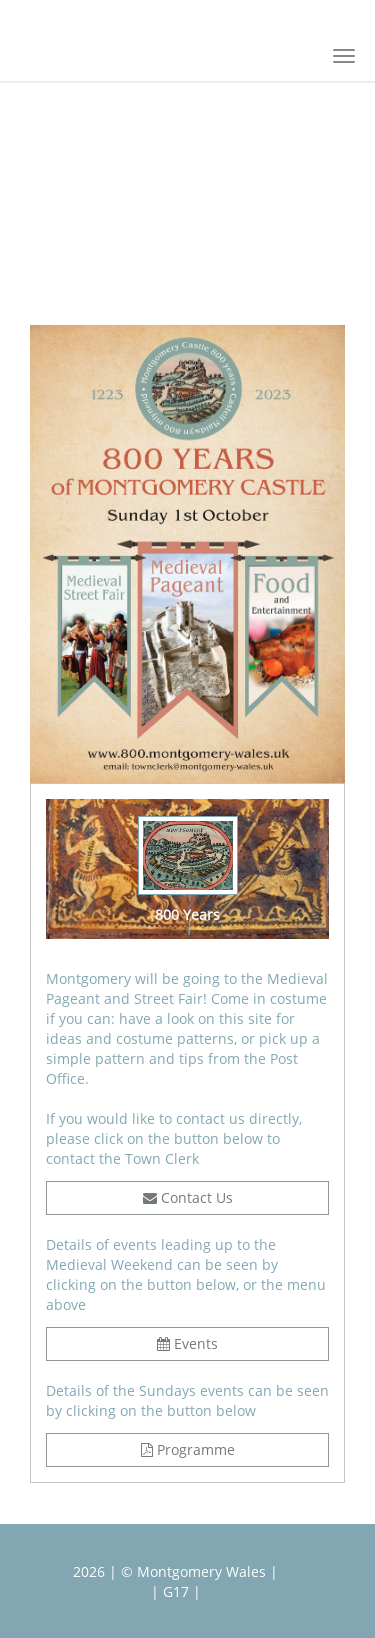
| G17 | (176, 1591)
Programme (188, 1449)
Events (187, 1343)
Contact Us (188, 1197)
